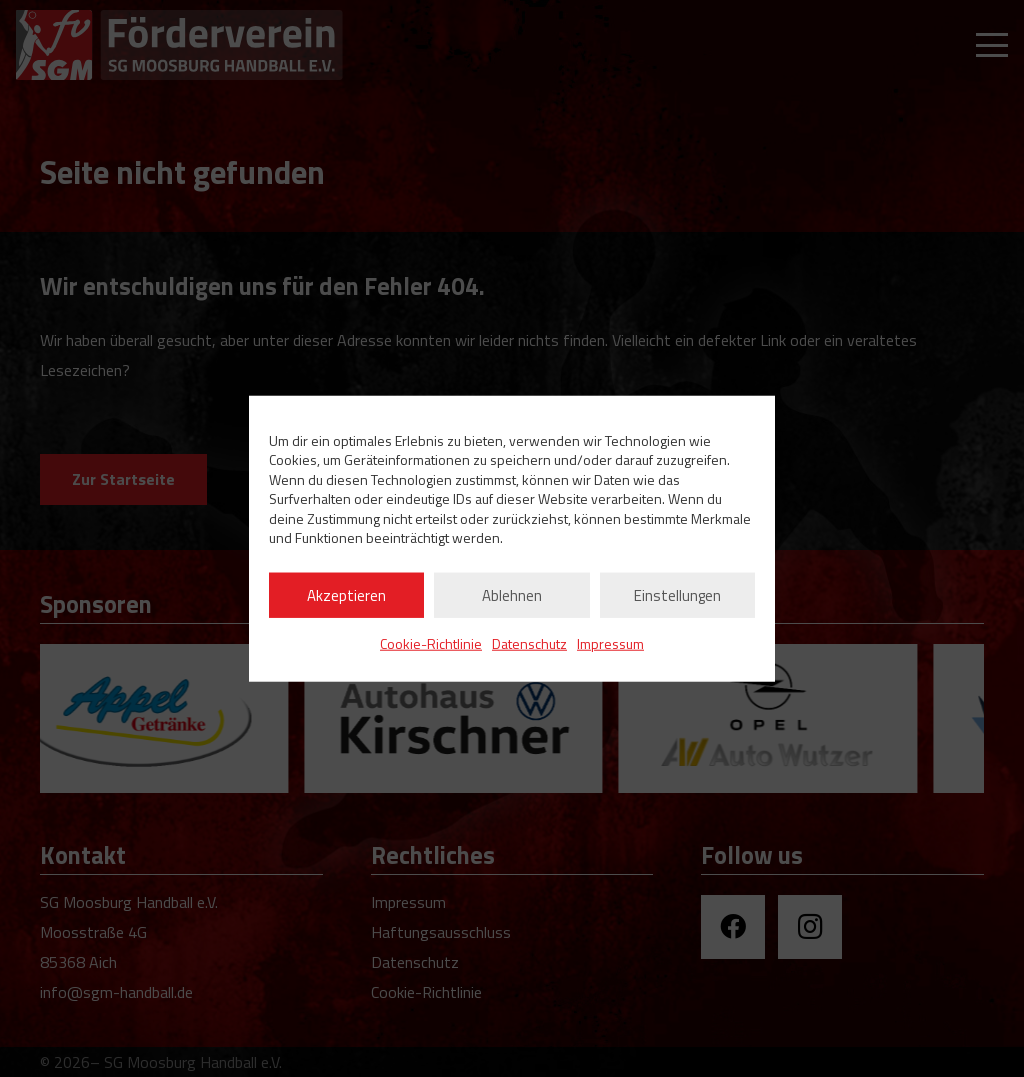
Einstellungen (677, 594)
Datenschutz (529, 643)
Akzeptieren (346, 594)
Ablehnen (512, 594)
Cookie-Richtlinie (431, 643)
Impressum (610, 643)
